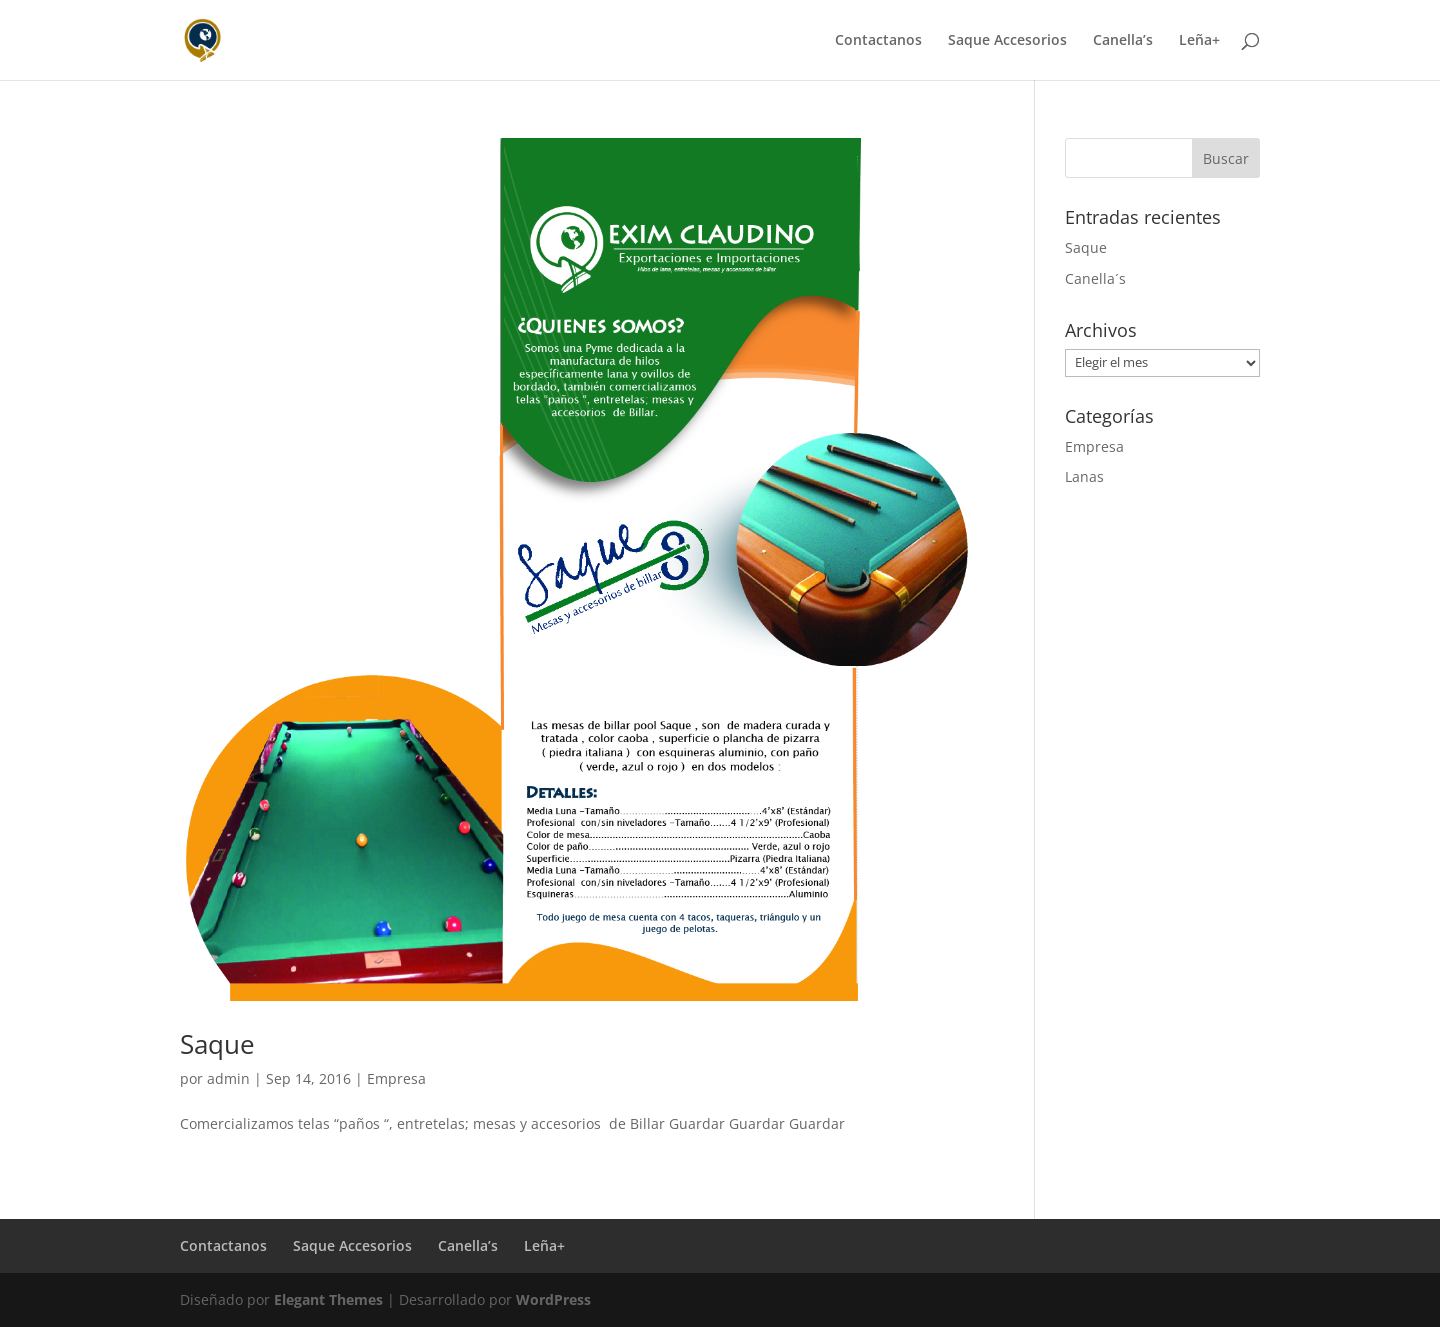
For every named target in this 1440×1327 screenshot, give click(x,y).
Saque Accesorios (1007, 41)
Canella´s (1095, 278)
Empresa (396, 1078)
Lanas (1084, 476)
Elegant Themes (328, 1299)
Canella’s (1123, 41)
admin (228, 1078)
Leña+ (1199, 41)
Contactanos (878, 41)
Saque (217, 1044)
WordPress (553, 1299)
